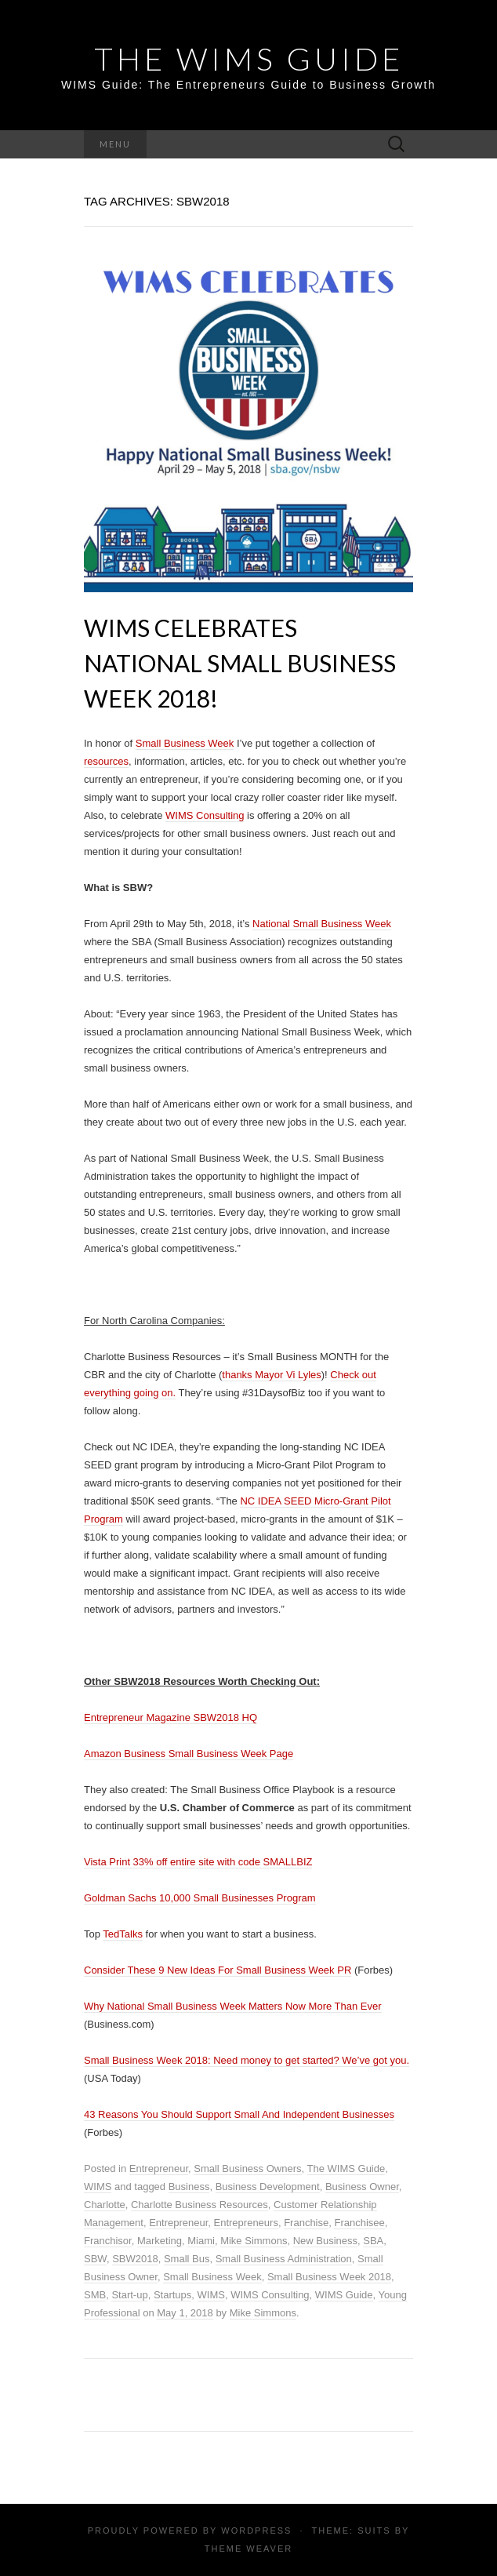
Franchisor (108, 2241)
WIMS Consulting (204, 815)
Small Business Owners (247, 2168)
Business (189, 2186)
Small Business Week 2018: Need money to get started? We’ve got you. (246, 2060)
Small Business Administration (284, 2259)
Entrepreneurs (246, 2223)
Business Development (268, 2186)
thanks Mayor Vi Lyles (271, 1375)
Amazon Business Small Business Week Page (188, 1753)
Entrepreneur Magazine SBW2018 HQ (170, 1717)
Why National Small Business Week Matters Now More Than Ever (233, 2006)
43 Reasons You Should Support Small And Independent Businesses (239, 2114)
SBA (373, 2241)
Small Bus (187, 2259)
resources (106, 761)
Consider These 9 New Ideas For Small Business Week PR (217, 1970)
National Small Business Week (321, 924)
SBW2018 (135, 2259)
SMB (95, 2295)
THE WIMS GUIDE (249, 59)
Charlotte (104, 2204)
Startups (172, 2295)
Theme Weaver (248, 2548)
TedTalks (123, 1934)
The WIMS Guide (346, 2168)
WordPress (256, 2530)
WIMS (97, 2186)
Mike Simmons (253, 2241)
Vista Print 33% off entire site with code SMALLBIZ (198, 1862)
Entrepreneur (158, 2168)
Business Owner (362, 2186)
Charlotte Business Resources (199, 2204)
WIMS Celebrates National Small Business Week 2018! (240, 662)
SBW (95, 2259)
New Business (325, 2241)
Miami (201, 2241)
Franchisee (359, 2223)
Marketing (159, 2241)
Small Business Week (185, 743)
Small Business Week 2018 (329, 2277)
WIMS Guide (344, 2295)
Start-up (129, 2295)
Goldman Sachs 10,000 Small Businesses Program (200, 1898)
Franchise (306, 2223)
